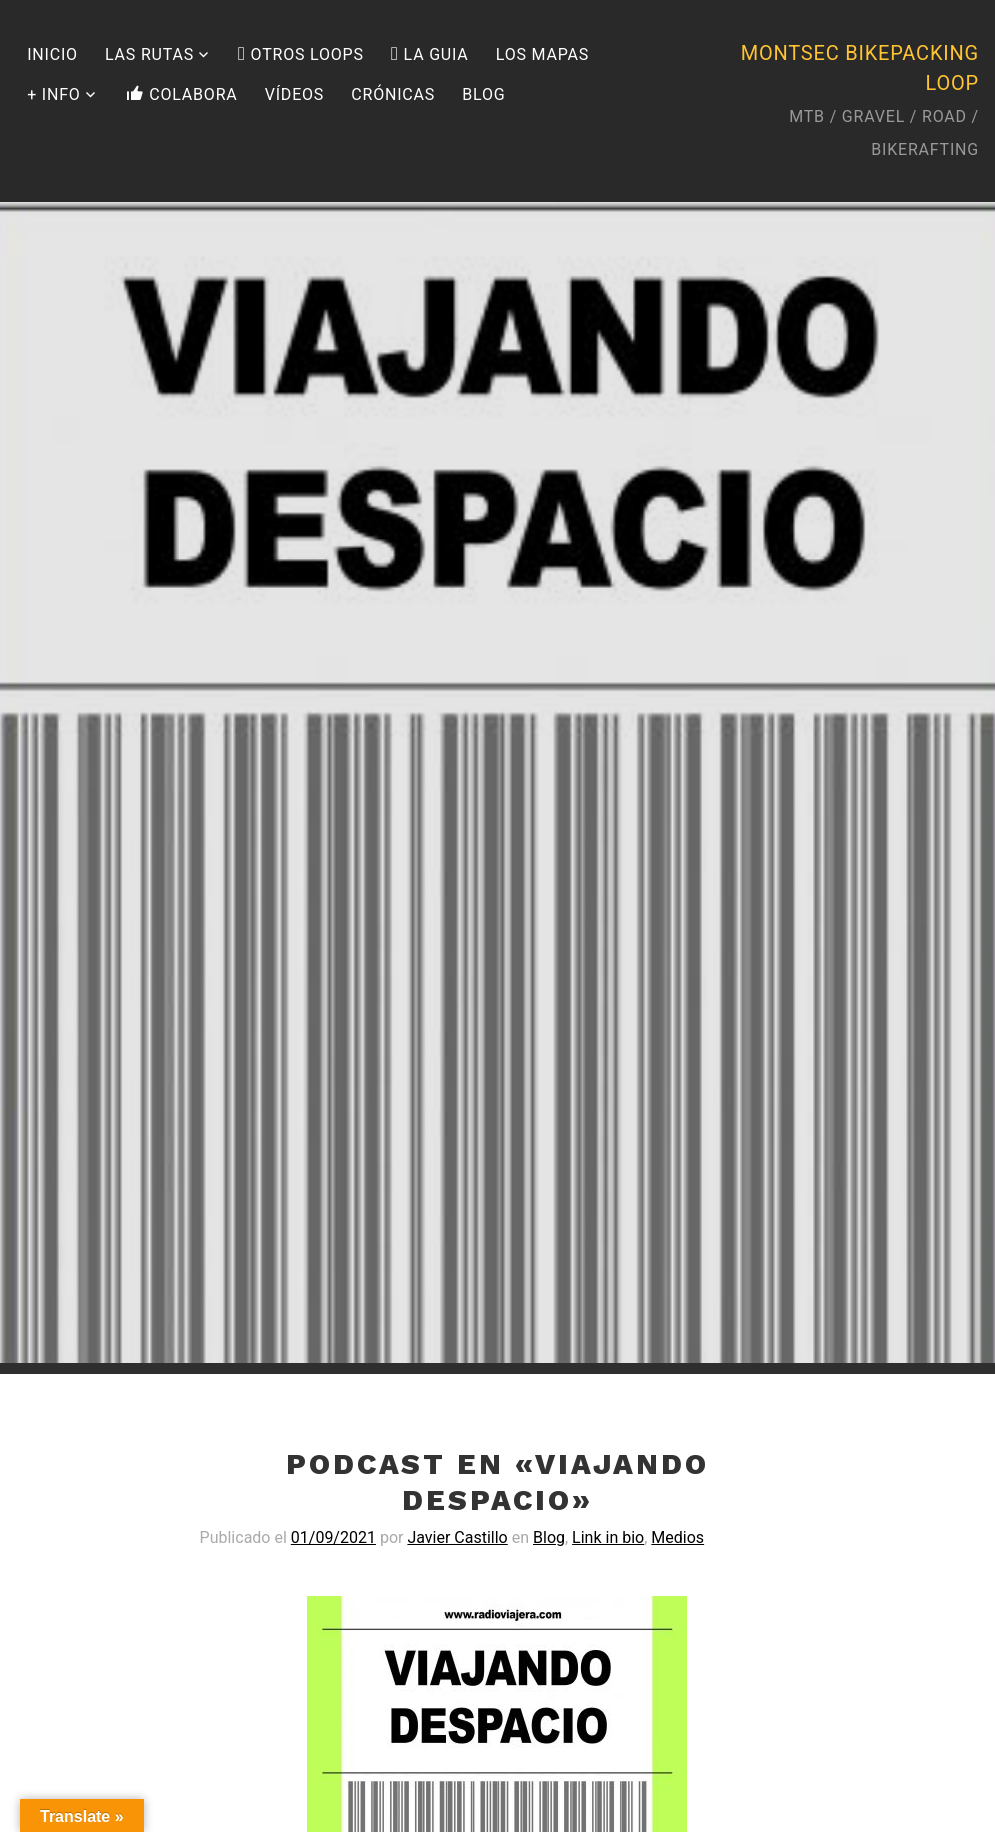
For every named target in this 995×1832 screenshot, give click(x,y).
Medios (677, 1537)
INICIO (52, 54)
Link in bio (608, 1537)
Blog (549, 1537)
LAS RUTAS (149, 54)
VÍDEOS (294, 94)
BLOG (483, 94)
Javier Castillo (457, 1537)
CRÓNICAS (393, 94)
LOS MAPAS (542, 54)
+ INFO (53, 94)
